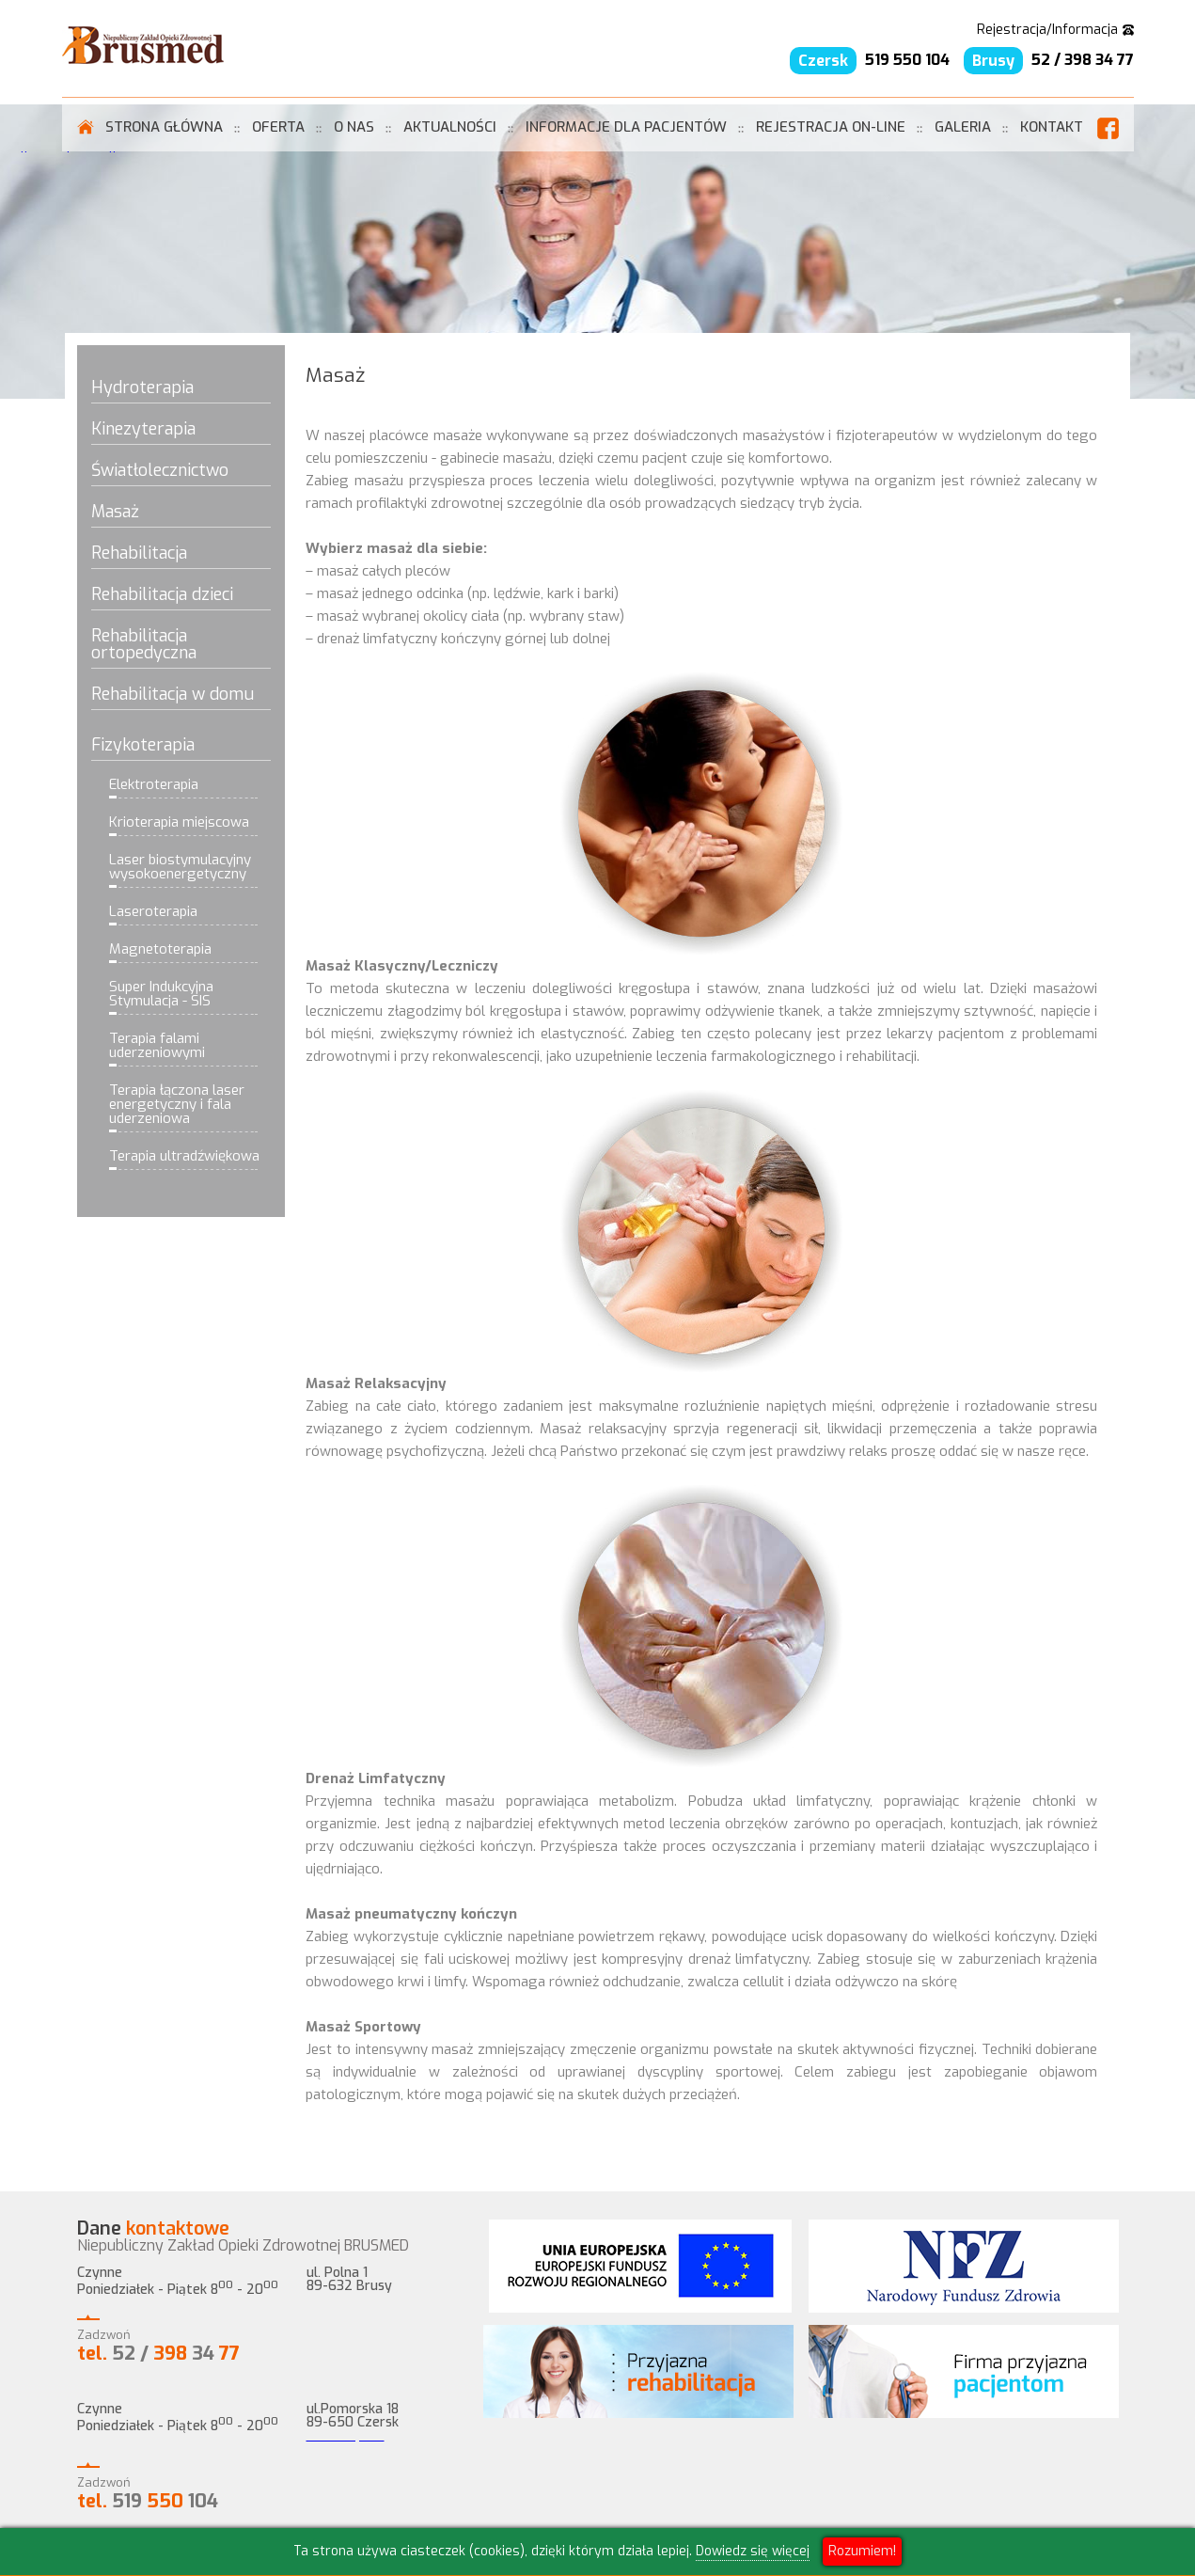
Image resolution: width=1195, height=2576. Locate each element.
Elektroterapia (153, 786)
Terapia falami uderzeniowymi (157, 1047)
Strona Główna (164, 127)
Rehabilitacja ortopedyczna (144, 645)
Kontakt (1051, 127)
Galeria (963, 127)
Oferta (278, 127)
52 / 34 (158, 2353)
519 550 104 (907, 60)
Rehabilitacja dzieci (162, 596)
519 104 (147, 2501)
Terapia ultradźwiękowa (184, 1157)
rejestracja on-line (830, 127)
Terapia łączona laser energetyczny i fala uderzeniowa (176, 1105)
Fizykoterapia (143, 746)
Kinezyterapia (143, 430)
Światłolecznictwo (159, 472)
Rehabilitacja (139, 554)
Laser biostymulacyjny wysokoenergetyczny (180, 868)
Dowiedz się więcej (753, 2551)
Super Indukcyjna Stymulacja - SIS (161, 995)
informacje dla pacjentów (626, 127)
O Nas (354, 127)
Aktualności (449, 127)
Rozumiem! (862, 2551)
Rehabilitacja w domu (172, 695)
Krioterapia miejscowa (179, 823)
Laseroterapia (153, 913)
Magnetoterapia (160, 950)
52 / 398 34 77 (1082, 60)
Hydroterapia (142, 389)
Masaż (115, 513)
